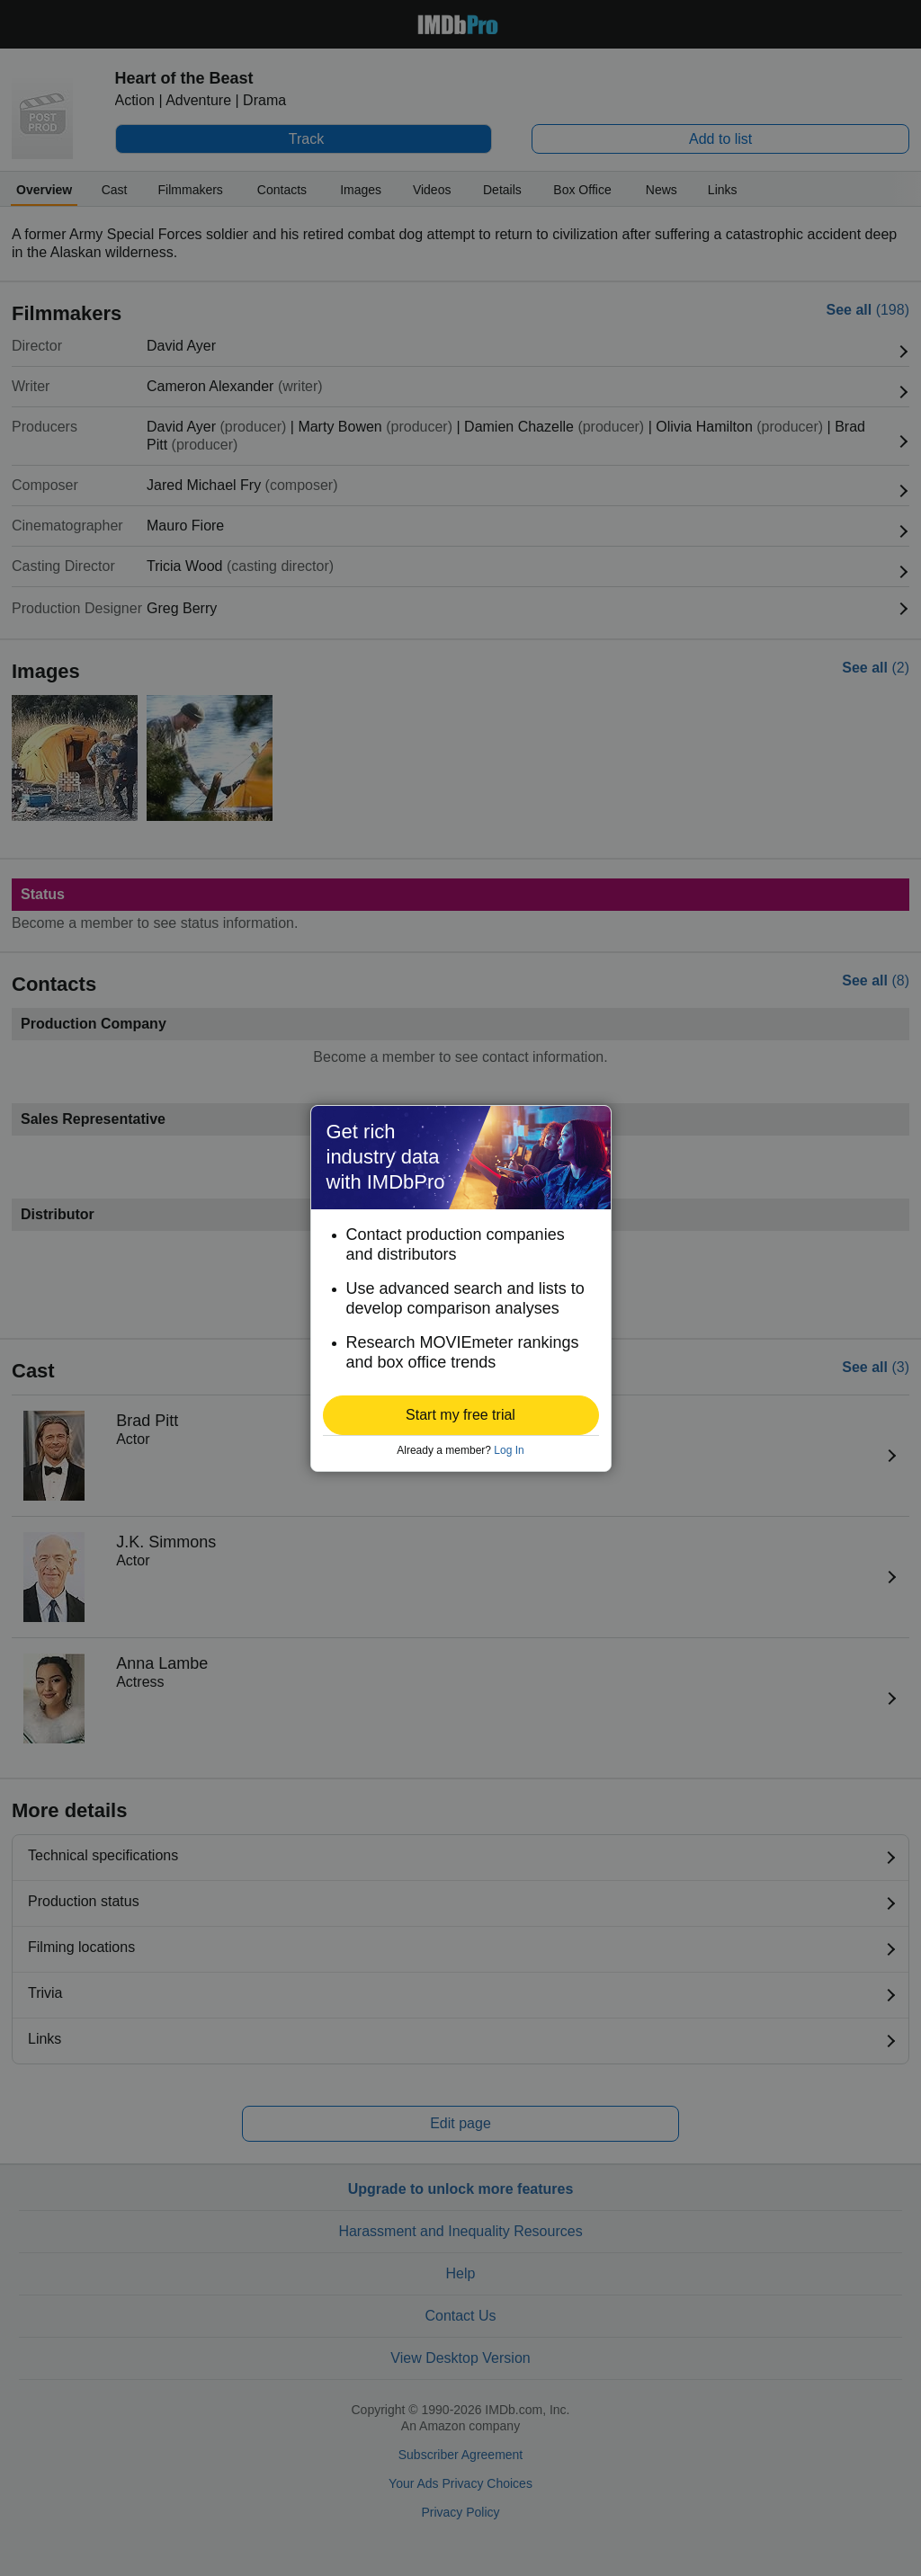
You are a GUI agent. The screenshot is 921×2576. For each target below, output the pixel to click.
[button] (461, 1415)
